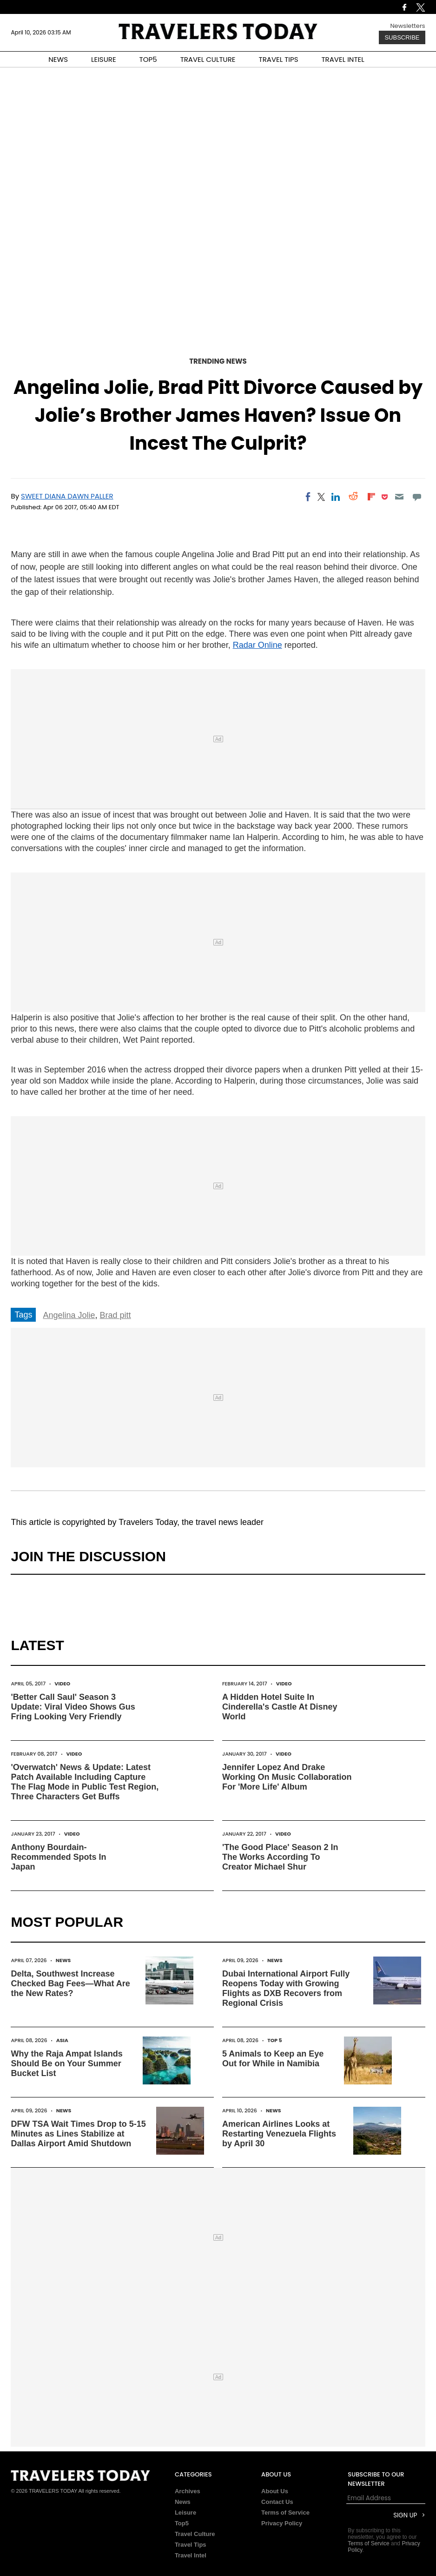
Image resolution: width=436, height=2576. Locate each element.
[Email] (399, 496)
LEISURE (103, 59)
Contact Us (277, 2501)
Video (62, 1683)
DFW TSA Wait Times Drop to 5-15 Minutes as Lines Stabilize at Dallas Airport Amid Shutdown (78, 2133)
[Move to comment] (417, 496)
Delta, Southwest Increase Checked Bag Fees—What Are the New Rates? (70, 1983)
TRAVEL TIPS (278, 59)
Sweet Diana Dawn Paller (67, 496)
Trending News (218, 361)
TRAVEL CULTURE (208, 59)
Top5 (182, 2523)
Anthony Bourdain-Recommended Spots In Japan (58, 1857)
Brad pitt (115, 1315)
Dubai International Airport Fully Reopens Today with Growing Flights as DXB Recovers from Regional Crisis (286, 1988)
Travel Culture (195, 2533)
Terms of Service (285, 2512)
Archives (187, 2491)
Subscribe (401, 37)
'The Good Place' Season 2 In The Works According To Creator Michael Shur (280, 1857)
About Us (274, 2491)
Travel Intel (190, 2555)
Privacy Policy (281, 2523)
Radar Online (257, 645)
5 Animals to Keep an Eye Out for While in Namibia (273, 2058)
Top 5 (274, 2040)
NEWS (58, 59)
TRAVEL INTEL (343, 59)
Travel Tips (190, 2544)
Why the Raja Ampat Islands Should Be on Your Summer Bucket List (66, 2063)
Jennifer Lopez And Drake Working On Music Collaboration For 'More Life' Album (287, 1777)
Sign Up (405, 2515)
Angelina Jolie (69, 1315)
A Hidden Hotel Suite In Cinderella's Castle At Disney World (279, 1706)
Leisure (185, 2512)
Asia (62, 2040)
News (63, 1960)
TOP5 (148, 59)
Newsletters (407, 25)
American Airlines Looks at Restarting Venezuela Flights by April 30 (279, 2133)
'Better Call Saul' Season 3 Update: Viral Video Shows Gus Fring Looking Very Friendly (73, 1706)
